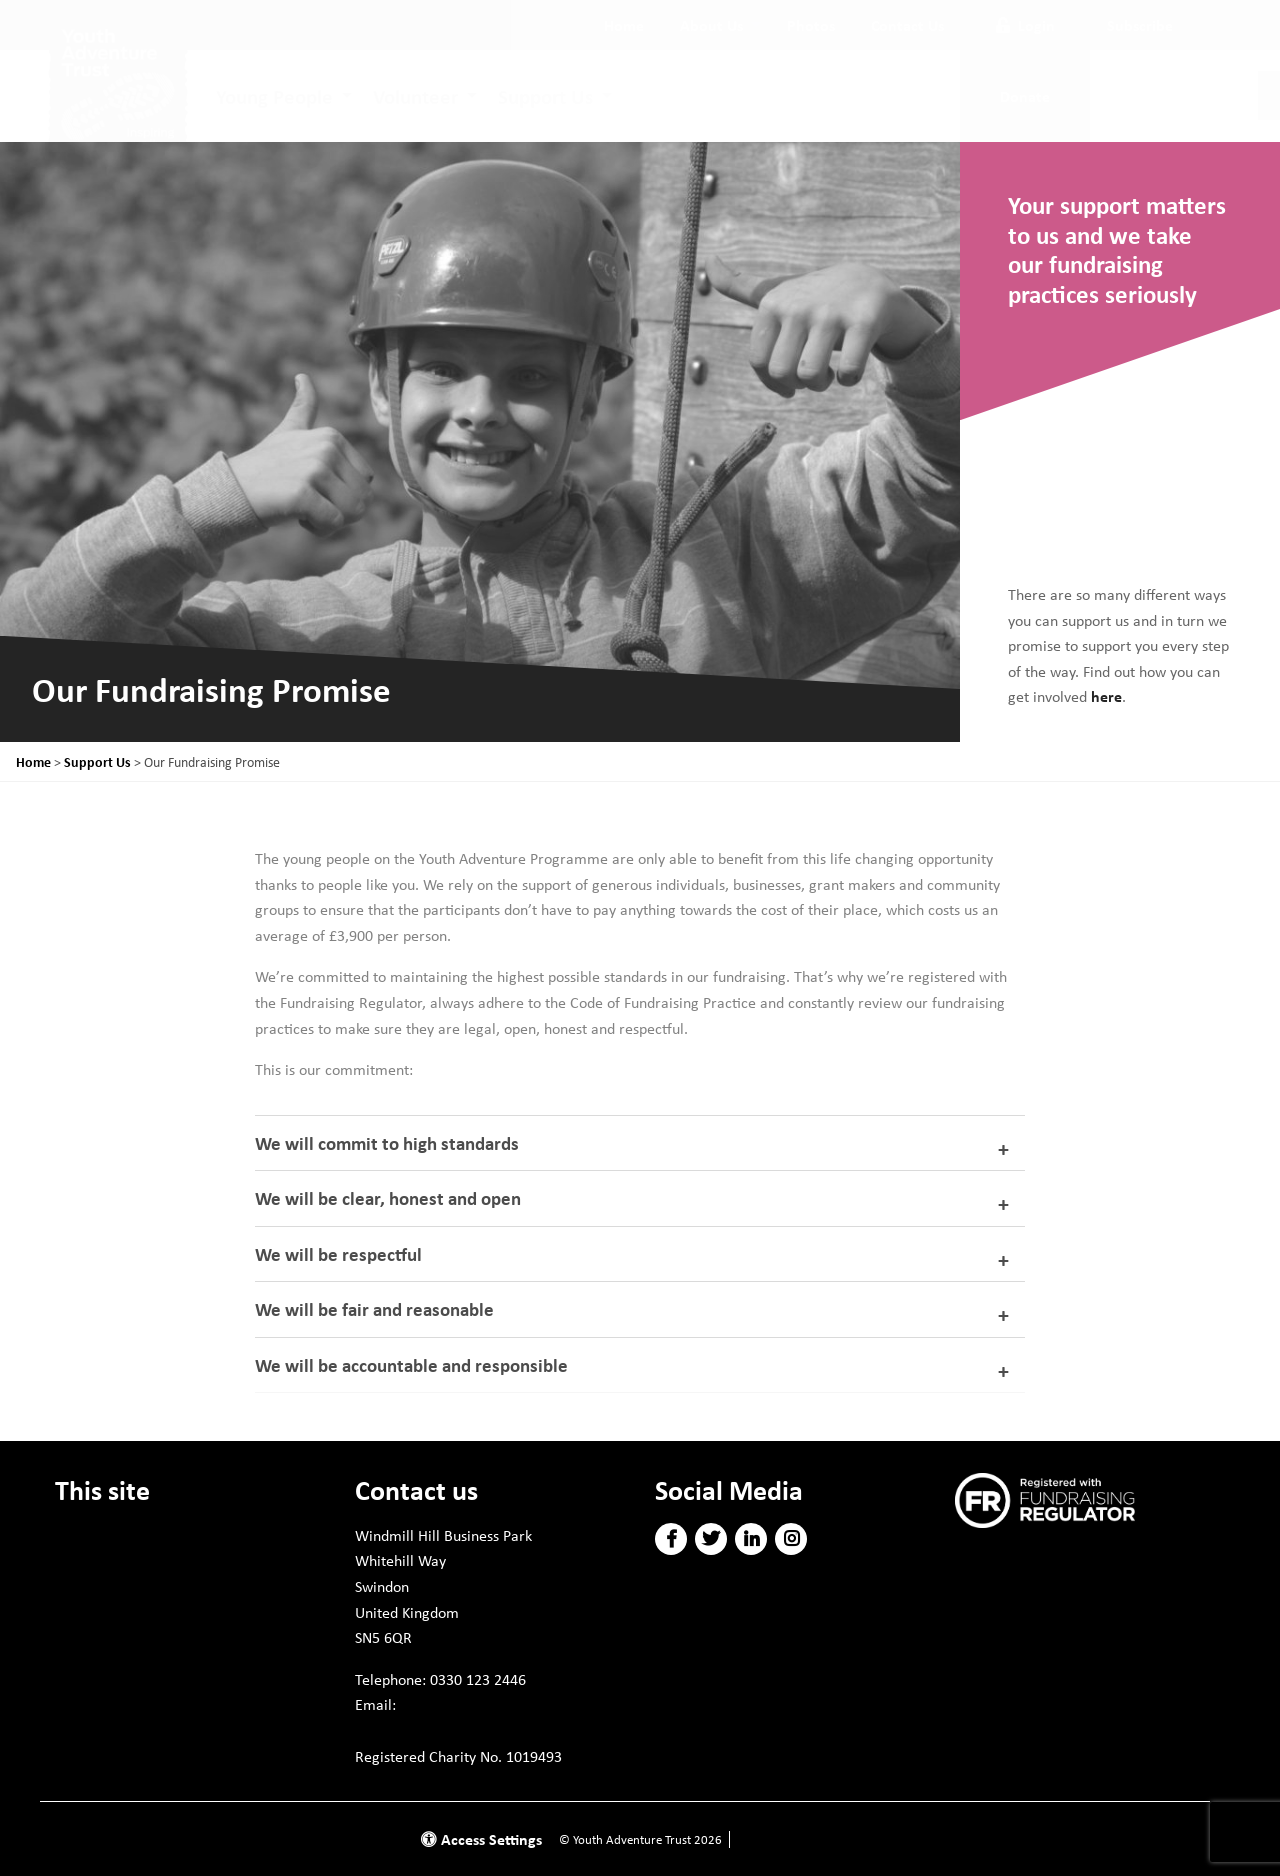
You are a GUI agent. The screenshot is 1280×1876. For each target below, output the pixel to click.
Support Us (545, 96)
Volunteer (415, 96)
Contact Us (907, 25)
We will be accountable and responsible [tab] (411, 1365)
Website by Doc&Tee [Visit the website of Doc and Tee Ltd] (790, 1839)
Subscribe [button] (1140, 25)
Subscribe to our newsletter (1058, 1556)
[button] (671, 1539)
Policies (80, 1607)
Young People (274, 96)
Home (624, 25)
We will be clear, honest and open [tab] (388, 1198)
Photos (811, 25)
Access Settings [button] (481, 1839)
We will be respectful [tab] (338, 1254)
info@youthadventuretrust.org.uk (472, 1730)
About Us (711, 25)
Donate (80, 1535)
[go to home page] (118, 86)
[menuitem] (624, 25)
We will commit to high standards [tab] (387, 1143)
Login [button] (1025, 25)
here (1106, 696)
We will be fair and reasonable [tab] (374, 1309)
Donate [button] (1025, 96)
